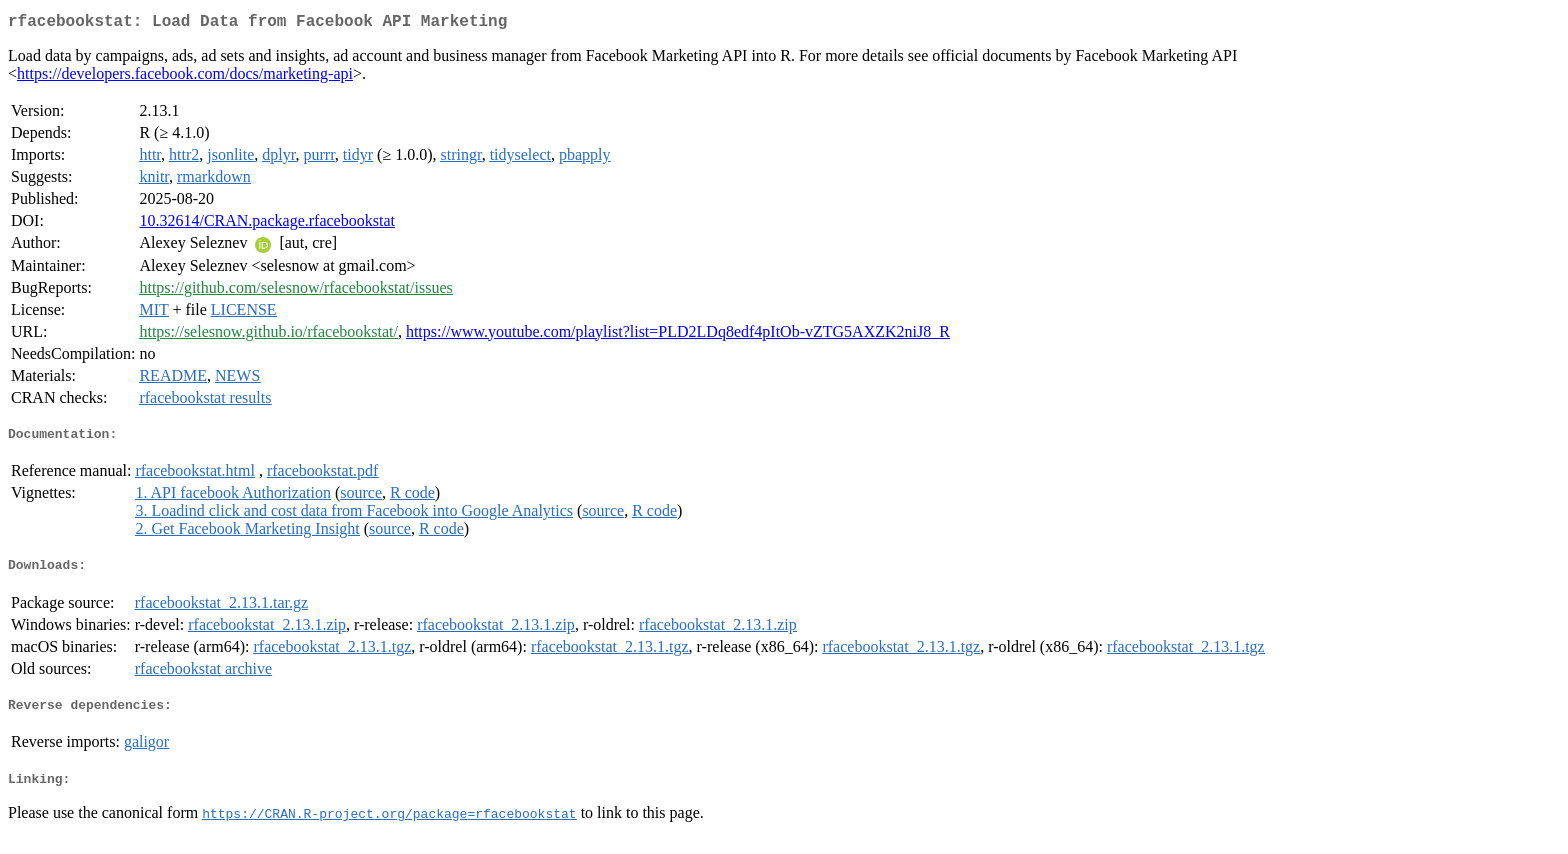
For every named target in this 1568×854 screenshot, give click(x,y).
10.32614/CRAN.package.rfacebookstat (266, 224)
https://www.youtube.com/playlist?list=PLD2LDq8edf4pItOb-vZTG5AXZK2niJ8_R (678, 335)
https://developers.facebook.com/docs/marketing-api (185, 77)
